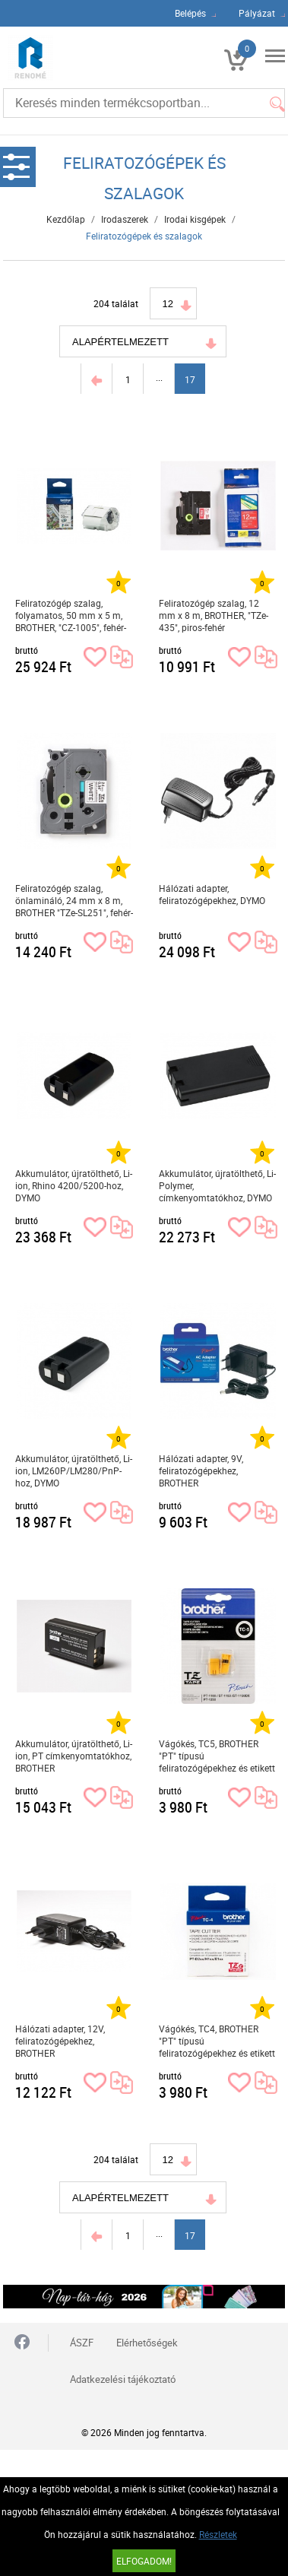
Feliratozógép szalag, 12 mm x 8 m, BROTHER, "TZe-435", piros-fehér (213, 615)
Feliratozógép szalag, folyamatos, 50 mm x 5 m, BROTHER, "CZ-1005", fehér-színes (70, 615)
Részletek (218, 2534)
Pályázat (257, 13)
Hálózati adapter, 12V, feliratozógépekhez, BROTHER (60, 2040)
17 (190, 379)
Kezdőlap (65, 219)
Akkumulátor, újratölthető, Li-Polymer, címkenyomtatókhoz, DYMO (217, 1185)
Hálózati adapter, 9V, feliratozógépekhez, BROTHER (201, 1470)
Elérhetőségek (147, 2342)
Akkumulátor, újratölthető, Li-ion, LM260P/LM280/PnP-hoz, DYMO (73, 1470)
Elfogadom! (144, 2561)
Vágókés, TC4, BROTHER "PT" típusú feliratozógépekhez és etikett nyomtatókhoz (217, 2041)
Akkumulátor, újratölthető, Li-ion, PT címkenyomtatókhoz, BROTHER (73, 1755)
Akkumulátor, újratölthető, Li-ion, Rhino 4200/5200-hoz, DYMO (73, 1185)
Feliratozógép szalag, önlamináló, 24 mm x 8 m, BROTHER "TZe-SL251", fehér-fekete (74, 900)
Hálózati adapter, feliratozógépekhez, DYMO (212, 894)
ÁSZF (81, 2342)
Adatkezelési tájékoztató (123, 2379)
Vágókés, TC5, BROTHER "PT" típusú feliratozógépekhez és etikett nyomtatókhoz (217, 1756)
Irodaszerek (124, 219)
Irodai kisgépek (195, 219)
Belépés (190, 13)
